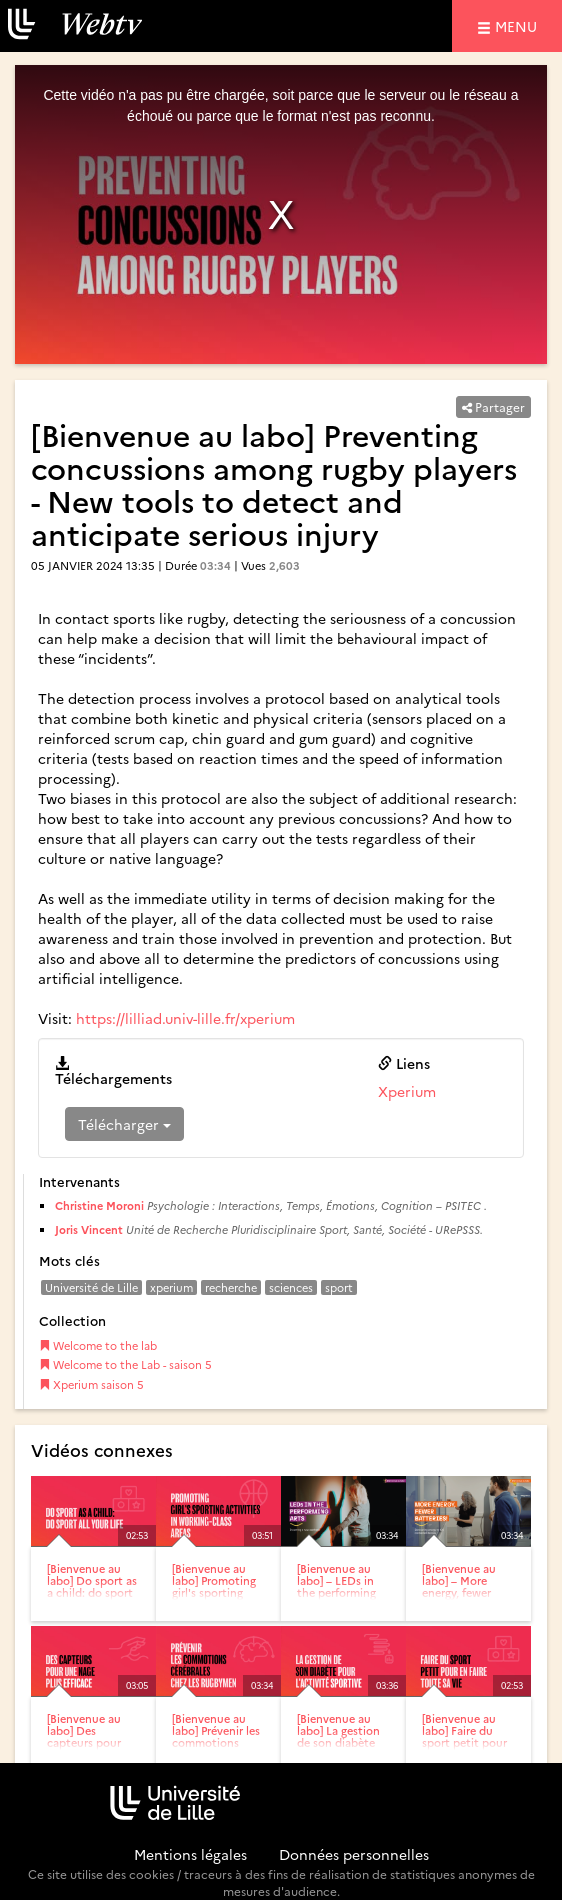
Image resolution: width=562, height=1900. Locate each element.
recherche (231, 1287)
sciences (291, 1287)
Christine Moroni (99, 1205)
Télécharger (124, 1124)
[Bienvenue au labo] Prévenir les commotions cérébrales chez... (217, 1736)
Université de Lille (91, 1287)
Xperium (407, 1091)
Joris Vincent (89, 1229)
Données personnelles (354, 1854)
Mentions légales (190, 1854)
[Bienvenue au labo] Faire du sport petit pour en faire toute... (464, 1736)
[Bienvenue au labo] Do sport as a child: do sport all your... (92, 1586)
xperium (171, 1287)
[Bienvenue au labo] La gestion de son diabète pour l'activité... (338, 1736)
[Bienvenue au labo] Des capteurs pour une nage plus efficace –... (84, 1742)
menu (519, 25)
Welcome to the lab (98, 1345)
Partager (493, 406)
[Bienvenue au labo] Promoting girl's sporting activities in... (214, 1586)
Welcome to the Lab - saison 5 (125, 1364)
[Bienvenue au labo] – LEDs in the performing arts (336, 1586)
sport (339, 1287)
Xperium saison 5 (91, 1384)
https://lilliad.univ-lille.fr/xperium (185, 1018)
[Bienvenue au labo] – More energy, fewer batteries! (459, 1586)
